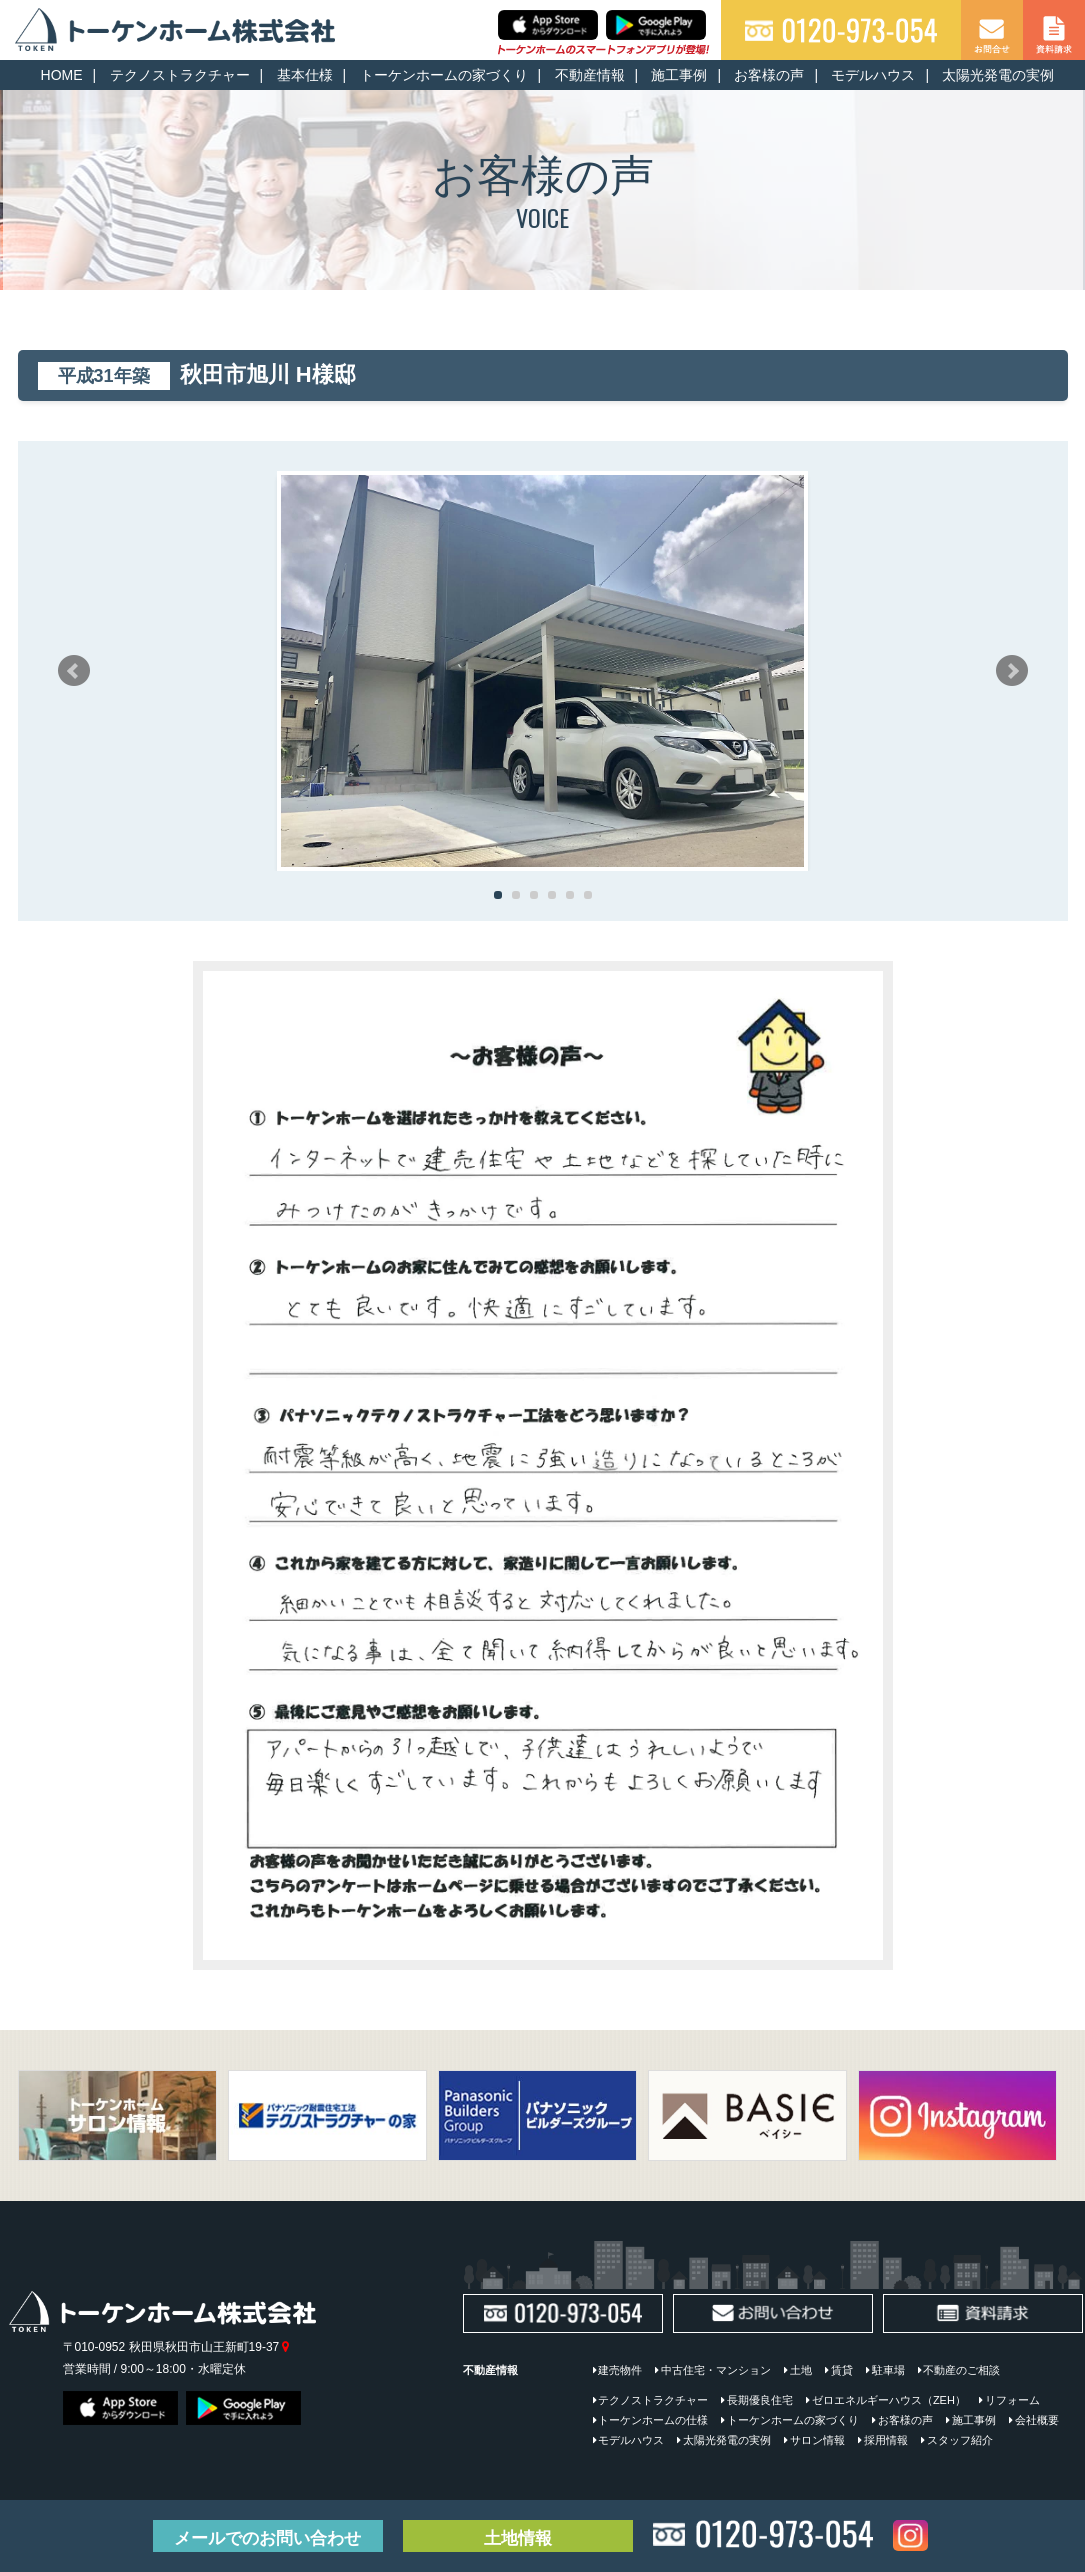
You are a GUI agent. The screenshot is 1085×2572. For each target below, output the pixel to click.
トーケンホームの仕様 (653, 2420)
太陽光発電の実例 (998, 75)
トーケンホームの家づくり (444, 75)
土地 (801, 2370)
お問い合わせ (267, 2538)
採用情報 (886, 2440)
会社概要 (1037, 2420)
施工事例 (679, 75)
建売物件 (620, 2370)
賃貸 (842, 2370)
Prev (74, 671)
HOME (62, 75)
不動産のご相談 (961, 2370)
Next (1012, 671)
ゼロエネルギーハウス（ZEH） (889, 2400)
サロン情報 (817, 2440)
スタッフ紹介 (960, 2440)
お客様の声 (769, 75)
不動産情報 (590, 75)
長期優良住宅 (760, 2400)
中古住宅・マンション (716, 2370)
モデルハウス (873, 75)
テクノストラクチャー (180, 75)
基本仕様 (305, 75)
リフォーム (1012, 2400)
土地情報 (518, 2538)
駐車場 (888, 2370)
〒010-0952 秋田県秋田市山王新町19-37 (176, 2347)
